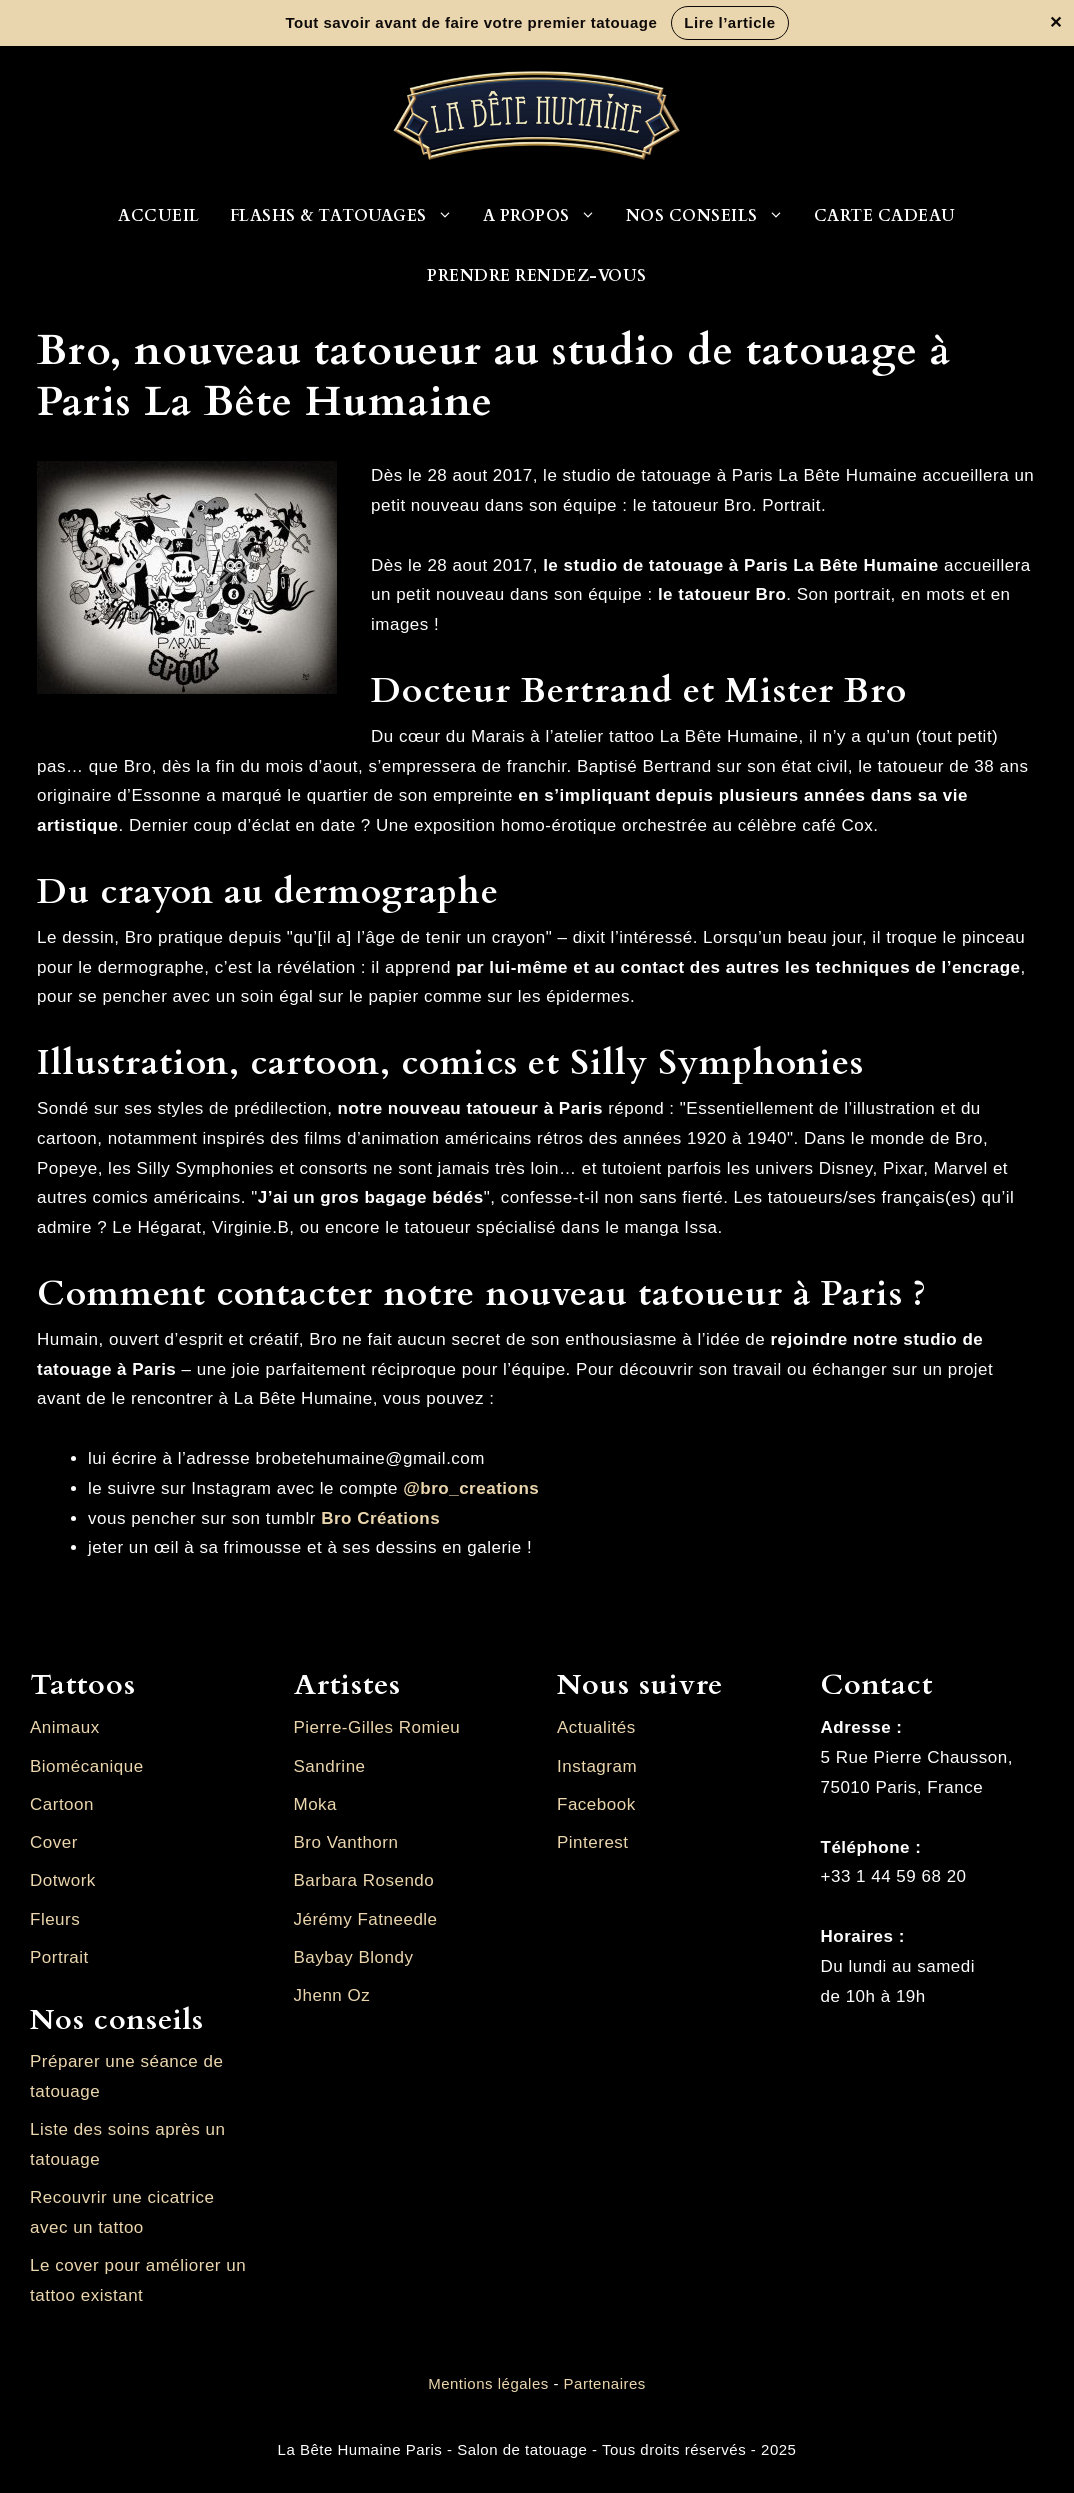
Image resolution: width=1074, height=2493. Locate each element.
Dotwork (63, 1880)
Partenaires (605, 2383)
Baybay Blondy (354, 1957)
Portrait (59, 1957)
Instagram (597, 1766)
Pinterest (593, 1842)
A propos (547, 216)
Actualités (596, 1727)
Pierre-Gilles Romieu (377, 1727)
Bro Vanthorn (346, 1842)
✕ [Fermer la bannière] (1056, 23)
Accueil (159, 216)
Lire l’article (729, 22)
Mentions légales (488, 2383)
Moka (316, 1804)
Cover (54, 1842)
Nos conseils (712, 216)
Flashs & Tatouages (349, 216)
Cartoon (62, 1804)
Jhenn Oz (332, 1995)
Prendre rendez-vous (537, 276)
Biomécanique (87, 1766)
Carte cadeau (885, 216)
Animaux (65, 1727)
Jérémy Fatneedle (366, 1919)
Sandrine (330, 1766)
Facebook (596, 1804)
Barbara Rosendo (364, 1880)
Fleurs (55, 1919)
